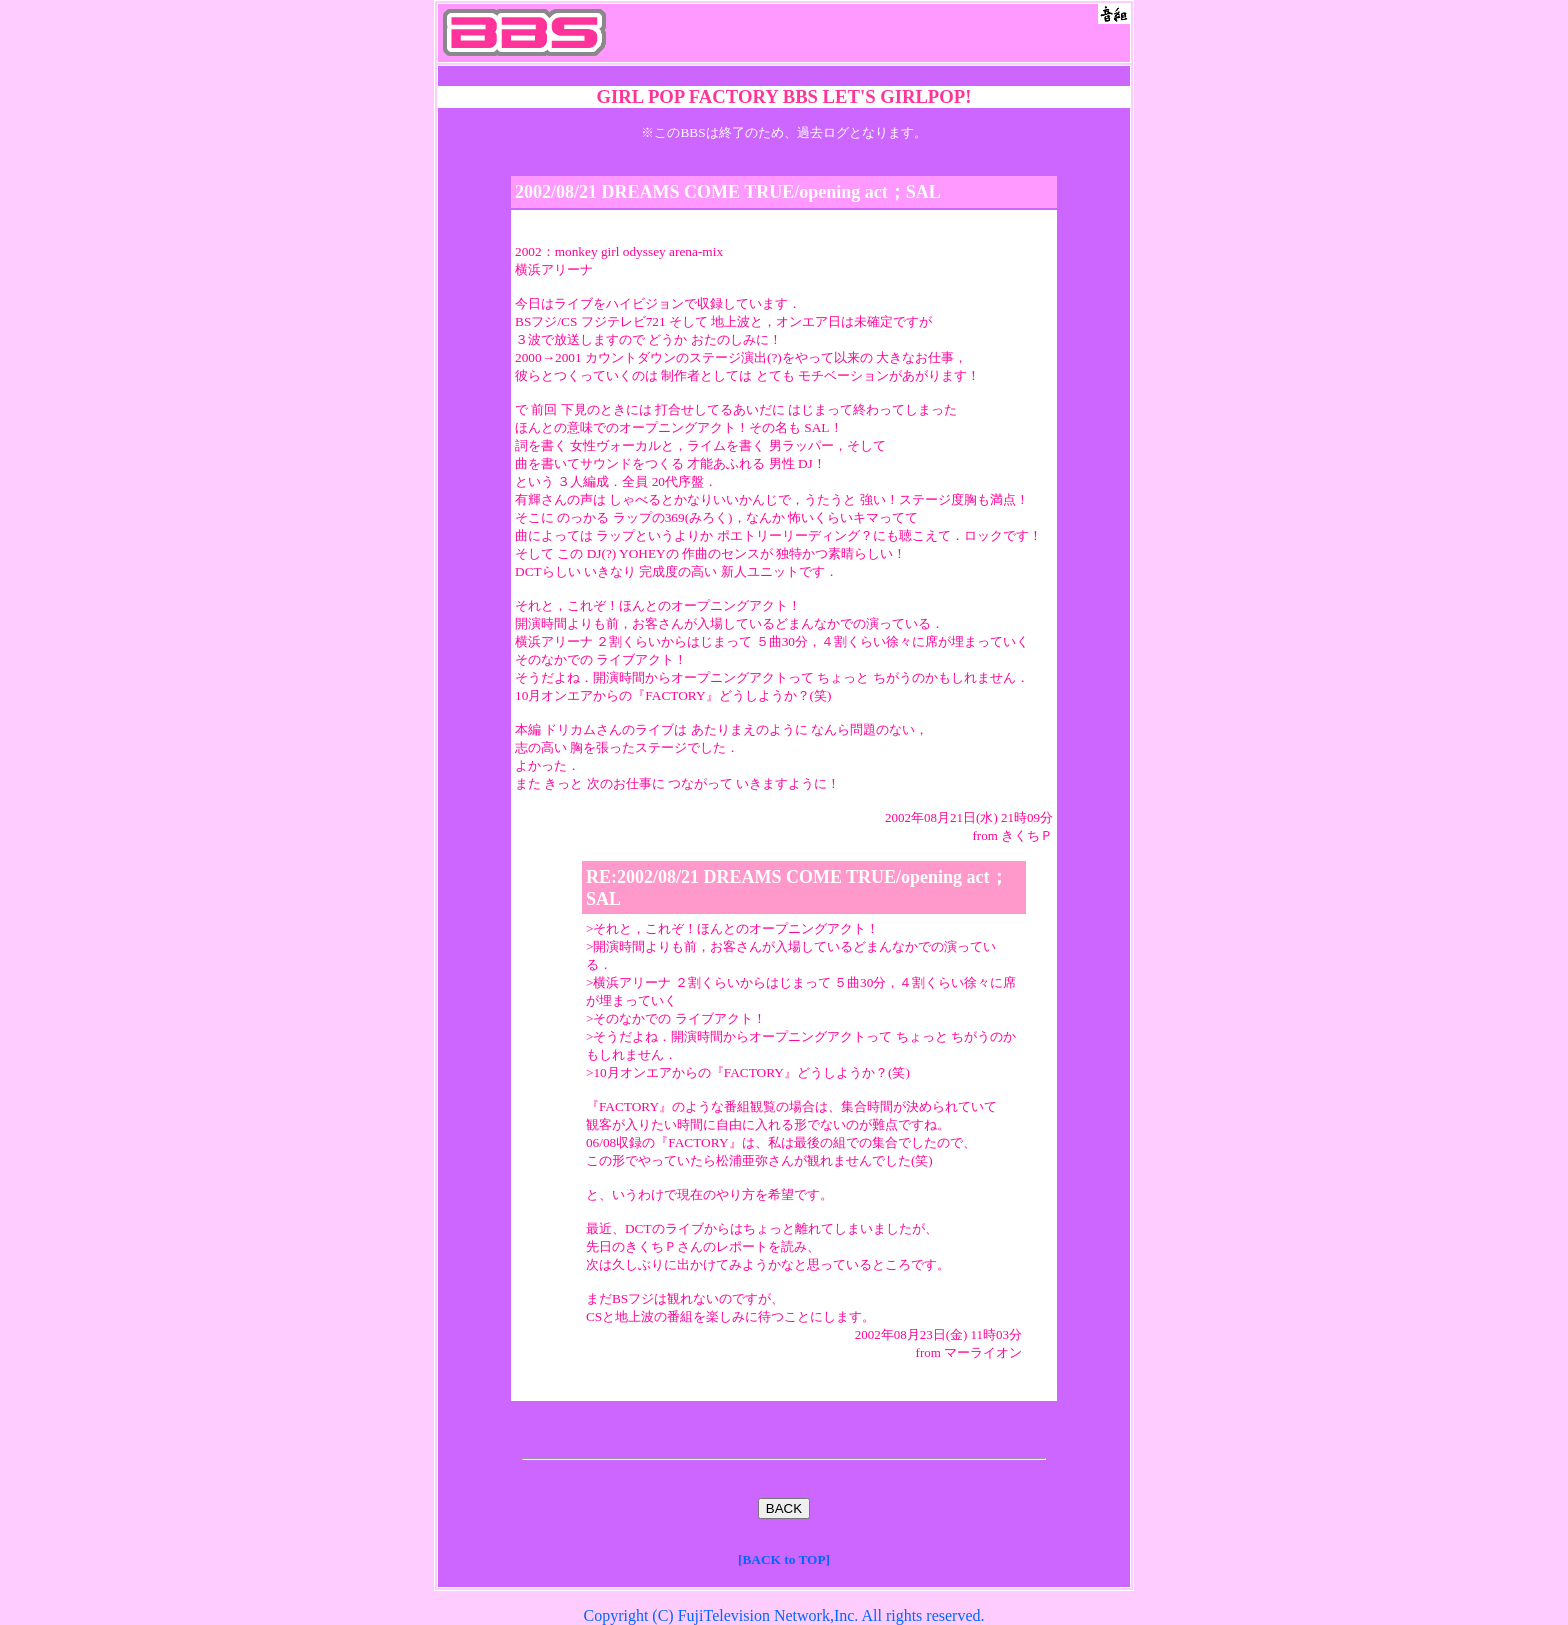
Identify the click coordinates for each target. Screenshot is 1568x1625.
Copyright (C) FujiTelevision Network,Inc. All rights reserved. (783, 1615)
